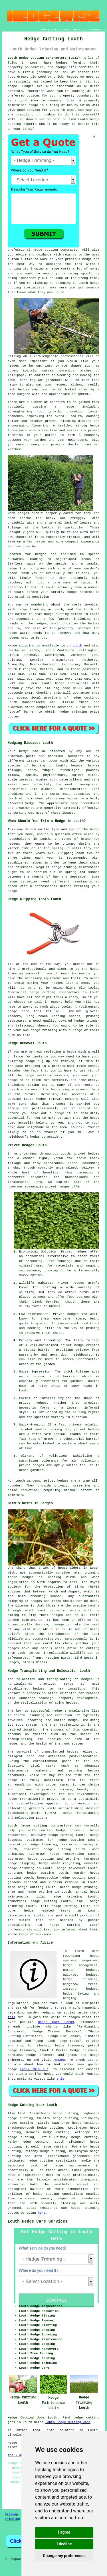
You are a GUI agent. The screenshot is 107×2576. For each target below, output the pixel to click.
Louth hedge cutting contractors (39, 1825)
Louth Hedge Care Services (38, 2221)
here (41, 2213)
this (11, 2017)
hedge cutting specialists (58, 2194)
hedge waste (19, 633)
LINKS (54, 29)
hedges (62, 62)
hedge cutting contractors (55, 992)
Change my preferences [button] (64, 2555)
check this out (34, 2069)
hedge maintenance (72, 2165)
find (21, 2113)
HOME (44, 29)
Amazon (59, 2060)
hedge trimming (31, 609)
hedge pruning (85, 1887)
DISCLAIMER (93, 29)
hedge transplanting (71, 1710)
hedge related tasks (47, 1910)
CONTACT (78, 29)
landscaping (18, 1813)
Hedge (12, 645)
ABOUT (65, 29)
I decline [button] (64, 2544)
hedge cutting (56, 614)
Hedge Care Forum (56, 2022)
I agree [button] (64, 2532)
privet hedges (56, 1480)
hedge (87, 259)
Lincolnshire (19, 1915)
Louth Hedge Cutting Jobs (67, 2422)
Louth (77, 645)
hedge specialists (71, 683)
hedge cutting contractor (56, 249)
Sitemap (11, 2514)
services (64, 707)
